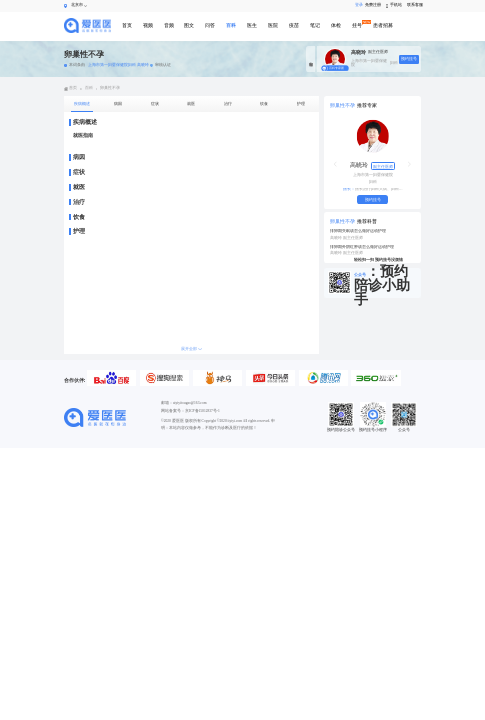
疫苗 (294, 25)
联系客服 (414, 5)
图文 (189, 25)
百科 (231, 25)
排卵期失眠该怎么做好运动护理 (358, 231)
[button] (335, 164)
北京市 (77, 5)
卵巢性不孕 (110, 88)
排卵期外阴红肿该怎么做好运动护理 (362, 247)
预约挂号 (409, 59)
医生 (252, 25)
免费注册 (372, 5)
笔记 (315, 25)
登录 (357, 5)
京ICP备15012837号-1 (202, 411)
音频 (169, 25)
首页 (127, 25)
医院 (273, 25)
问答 (210, 25)
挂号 (357, 25)
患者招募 (383, 25)
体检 (336, 25)
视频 (148, 25)
